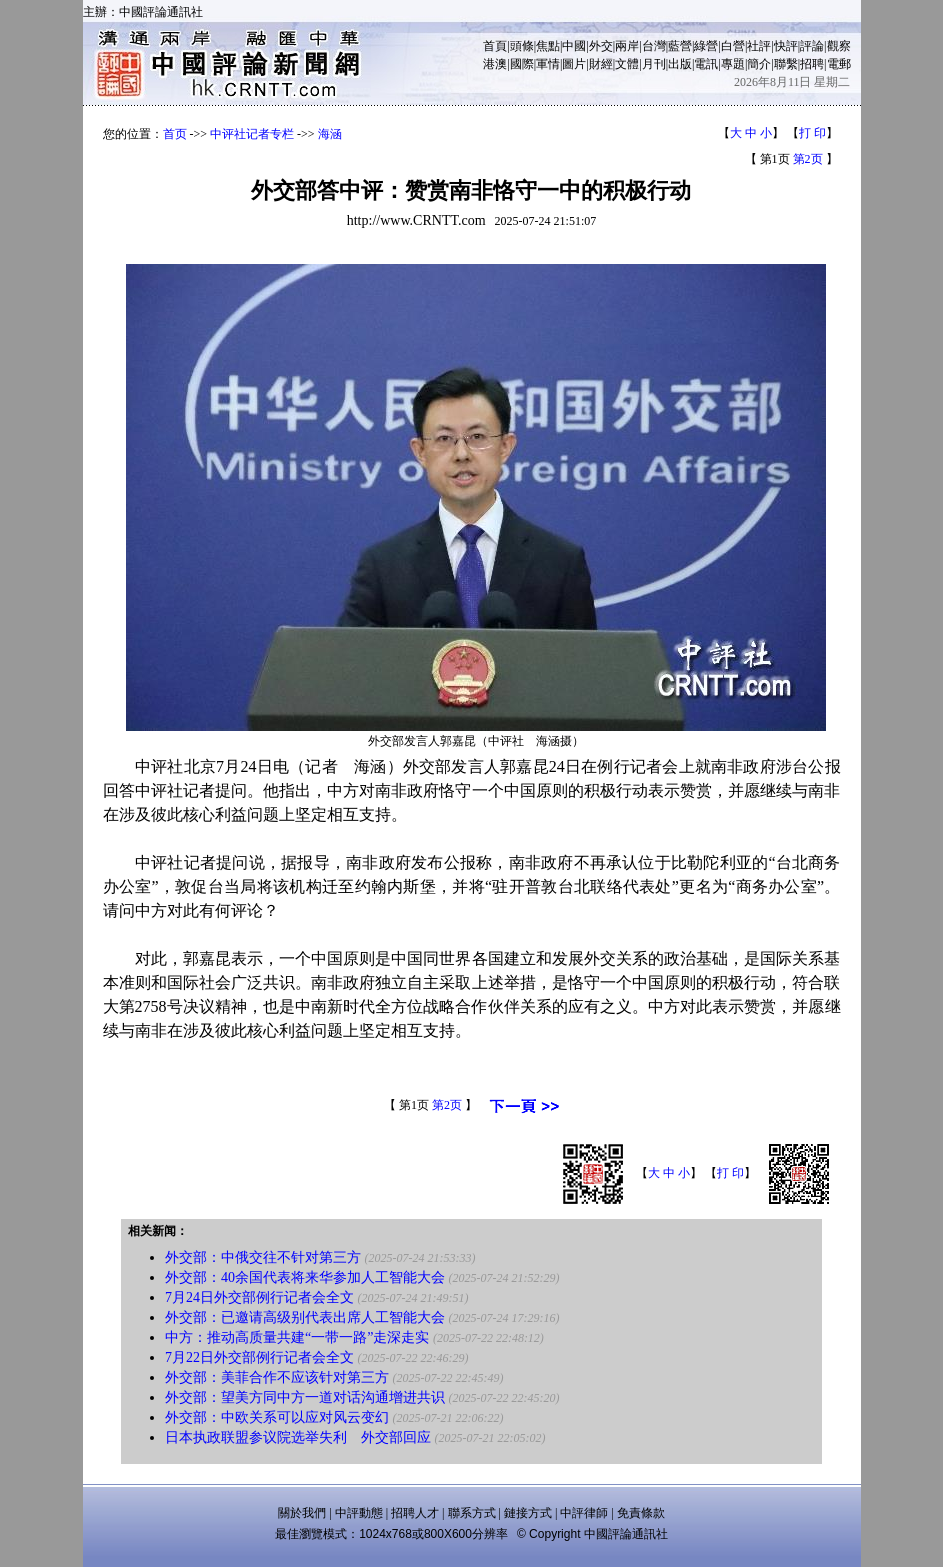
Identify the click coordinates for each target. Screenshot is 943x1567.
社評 (759, 46)
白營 (733, 46)
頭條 (522, 46)
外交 (601, 46)
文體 (627, 64)
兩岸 (627, 46)
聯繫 (786, 64)
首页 (175, 134)
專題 (733, 64)
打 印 (812, 133)
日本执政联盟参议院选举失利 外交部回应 (298, 1437)
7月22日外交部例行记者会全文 (259, 1357)
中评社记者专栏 (252, 134)
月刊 (654, 64)
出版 (680, 64)
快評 (786, 46)
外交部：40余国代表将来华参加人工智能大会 (305, 1277)
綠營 (706, 46)
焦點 (548, 46)
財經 (601, 64)
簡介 (759, 64)
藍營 (680, 46)
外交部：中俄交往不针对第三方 (263, 1257)
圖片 (574, 64)
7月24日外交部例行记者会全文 (259, 1297)
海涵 (330, 134)
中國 (574, 46)
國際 (522, 64)
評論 (812, 46)
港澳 (495, 64)
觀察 (839, 46)
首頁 (495, 46)
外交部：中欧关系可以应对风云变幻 (277, 1417)
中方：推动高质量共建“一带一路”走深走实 (297, 1337)
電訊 (706, 64)
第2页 (808, 159)
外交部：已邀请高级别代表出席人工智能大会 (305, 1317)
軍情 (548, 64)
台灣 (654, 46)
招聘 (812, 64)
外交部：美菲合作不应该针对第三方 (277, 1377)
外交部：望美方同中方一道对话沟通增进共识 (305, 1397)
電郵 (839, 64)
